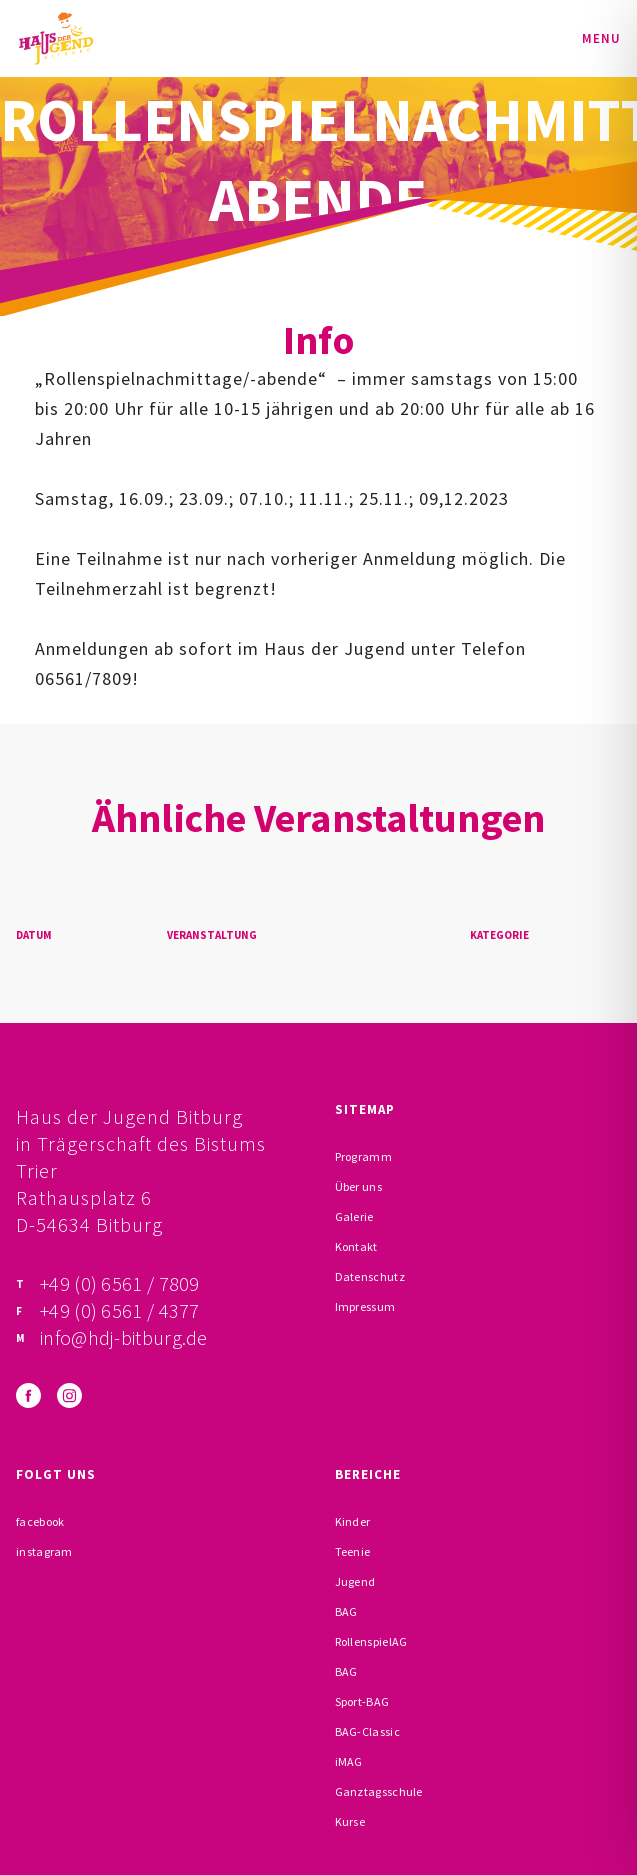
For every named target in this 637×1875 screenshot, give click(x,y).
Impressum (365, 1306)
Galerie (354, 1216)
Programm (363, 1156)
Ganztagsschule (379, 1791)
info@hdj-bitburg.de (124, 1337)
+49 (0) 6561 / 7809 (120, 1283)
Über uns (358, 1186)
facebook (40, 1521)
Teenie (353, 1551)
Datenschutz (370, 1276)
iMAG (349, 1761)
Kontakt (356, 1246)
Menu (601, 38)
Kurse (350, 1821)
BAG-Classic (367, 1731)
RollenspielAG (371, 1641)
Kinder (353, 1521)
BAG (346, 1611)
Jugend (355, 1581)
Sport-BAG (362, 1701)
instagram (44, 1551)
